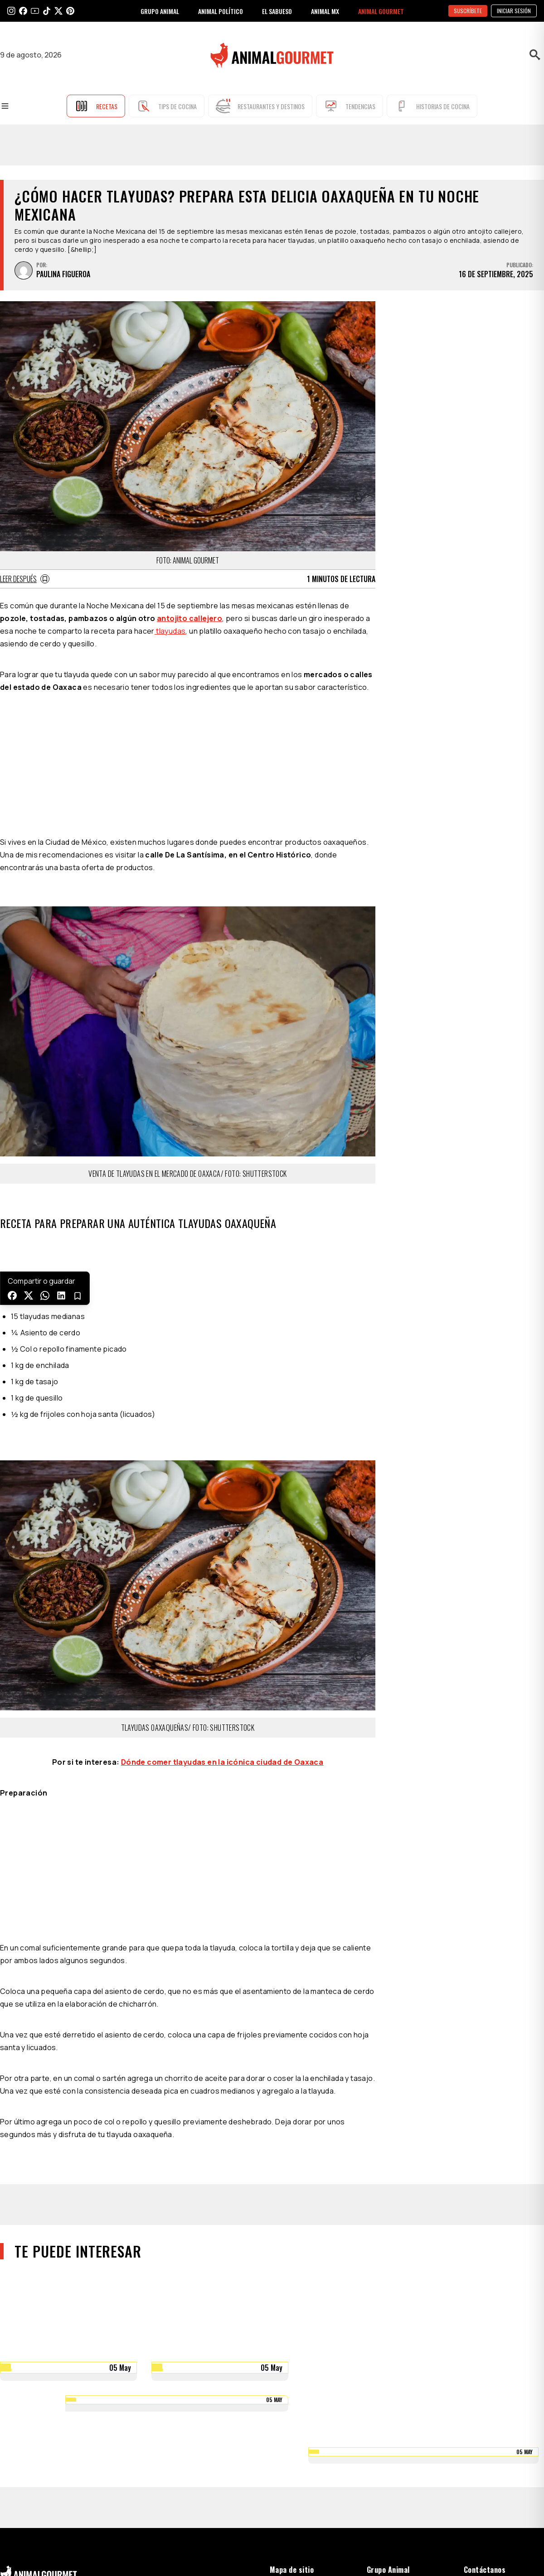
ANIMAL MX (325, 11)
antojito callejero (189, 618)
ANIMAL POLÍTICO (220, 11)
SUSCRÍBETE (468, 10)
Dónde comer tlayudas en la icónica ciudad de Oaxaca (222, 1762)
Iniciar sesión (514, 10)
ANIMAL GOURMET (381, 11)
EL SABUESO (277, 11)
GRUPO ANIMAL (160, 11)
